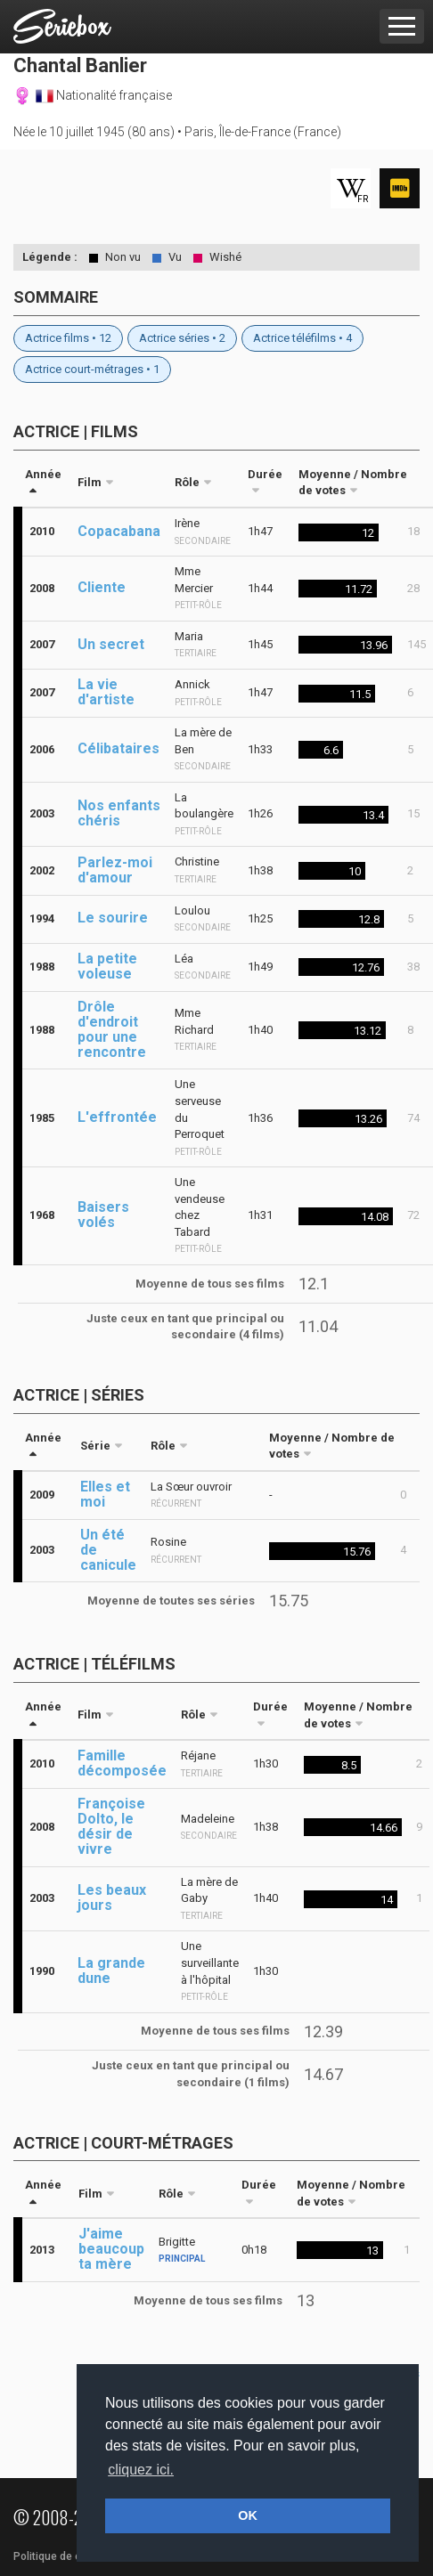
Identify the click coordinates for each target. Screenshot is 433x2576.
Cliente (102, 587)
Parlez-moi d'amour (115, 870)
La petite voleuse (107, 966)
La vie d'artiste (106, 692)
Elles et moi (105, 1494)
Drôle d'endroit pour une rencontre (112, 1029)
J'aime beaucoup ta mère (111, 2248)
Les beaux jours (112, 1897)
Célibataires (118, 748)
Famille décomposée (122, 1763)
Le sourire (113, 917)
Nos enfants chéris (119, 813)
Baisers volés (103, 1214)
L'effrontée (117, 1117)
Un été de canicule (108, 1549)
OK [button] (247, 2515)
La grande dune (111, 1970)
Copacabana (119, 531)
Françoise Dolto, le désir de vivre (111, 1826)
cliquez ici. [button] (141, 2469)
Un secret (111, 644)
